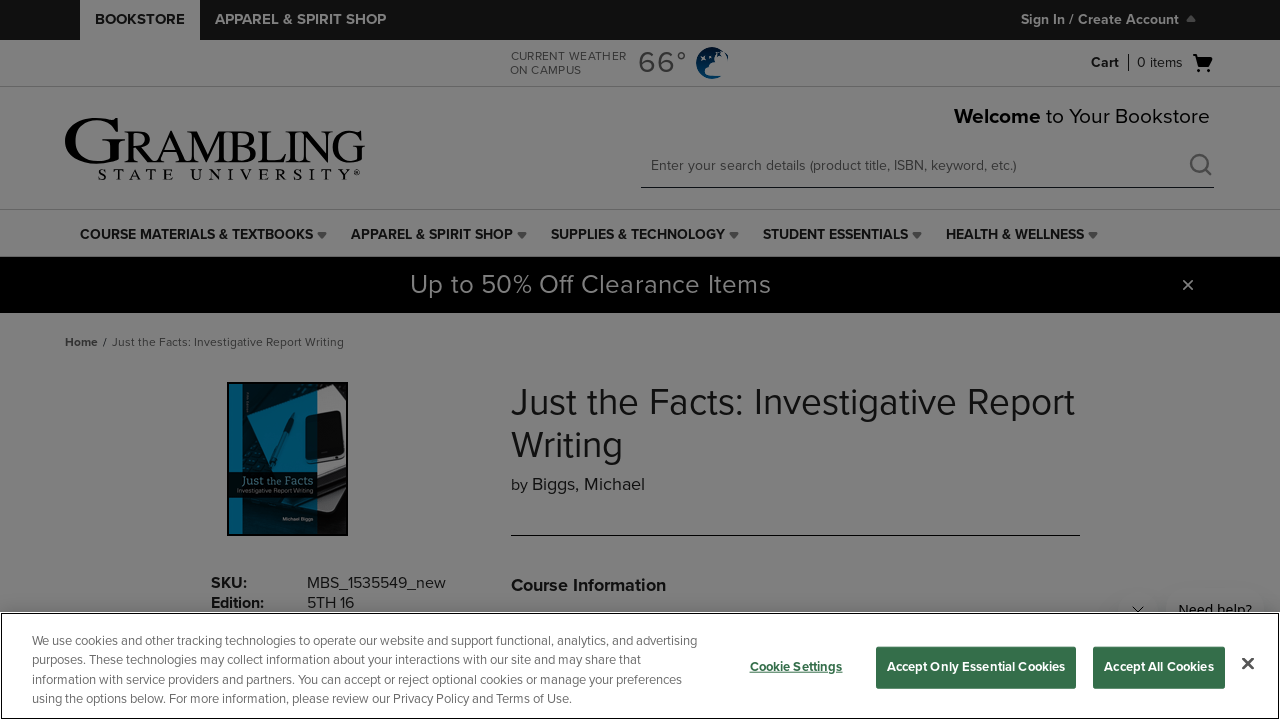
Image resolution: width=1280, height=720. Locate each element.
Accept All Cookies (1158, 667)
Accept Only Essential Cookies (976, 667)
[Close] (1248, 663)
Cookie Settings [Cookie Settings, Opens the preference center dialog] (796, 667)
